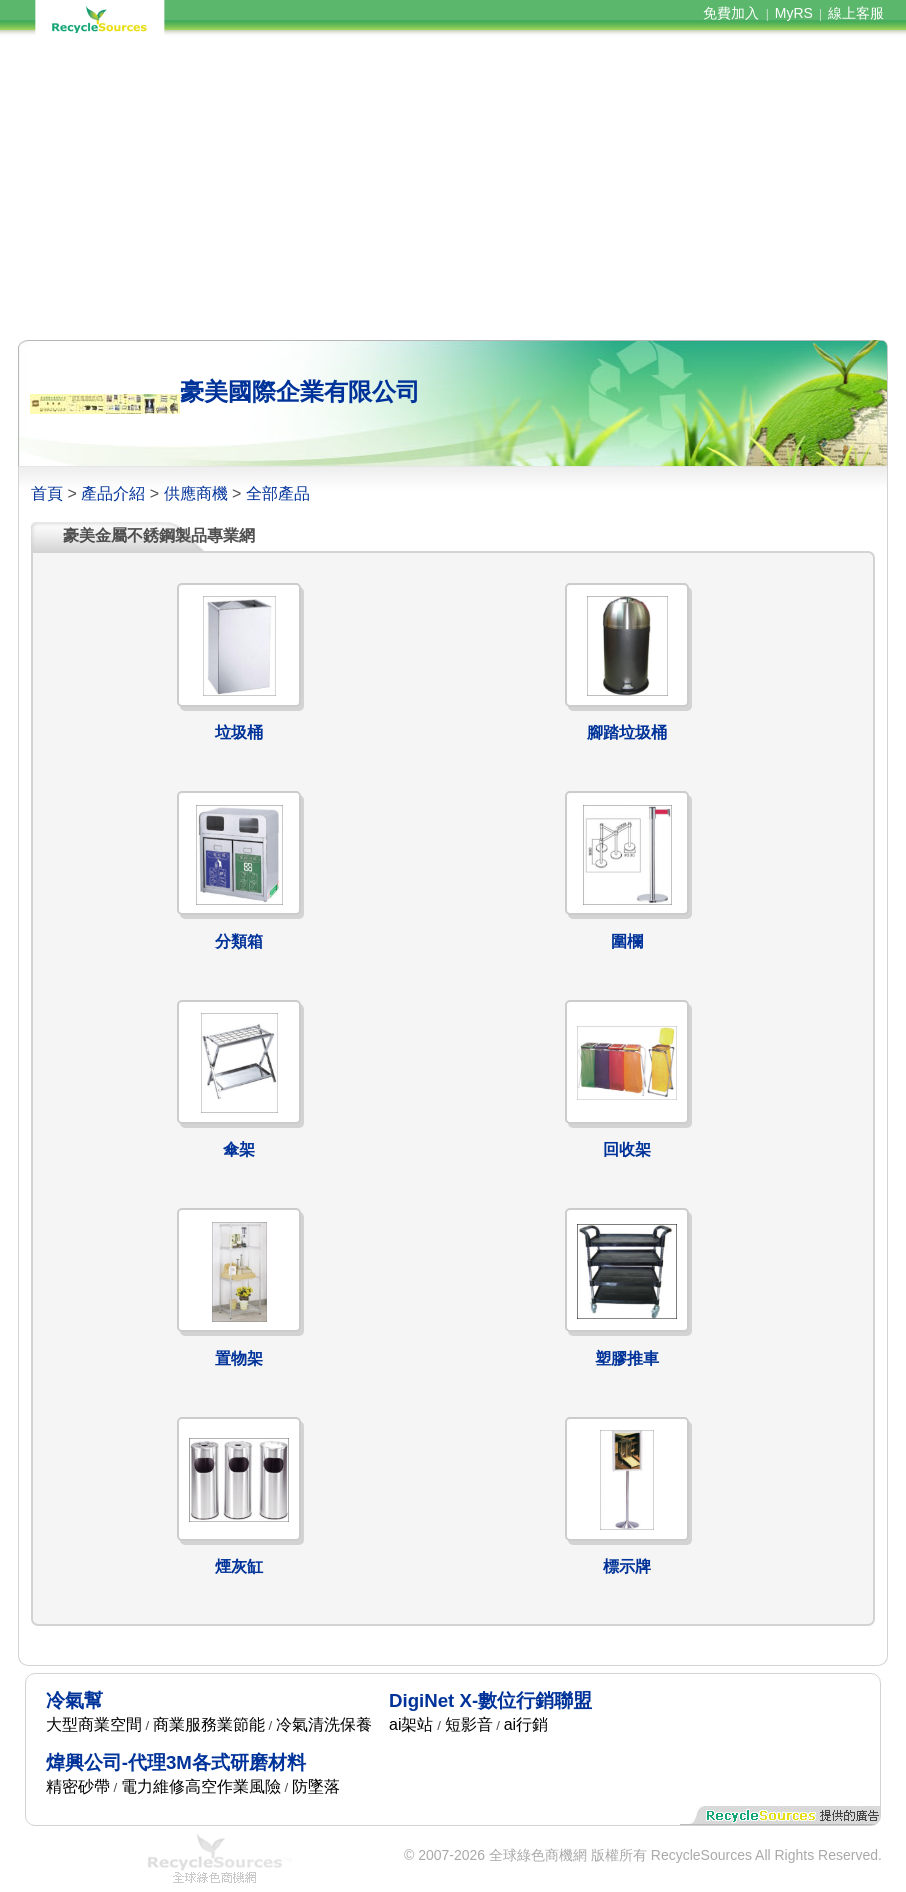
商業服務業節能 (209, 1724)
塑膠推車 (627, 1358)
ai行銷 (526, 1724)
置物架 (239, 1358)
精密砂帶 (78, 1786)
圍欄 (627, 941)
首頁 (47, 493)
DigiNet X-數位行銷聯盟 (490, 1700)
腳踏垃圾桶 (627, 732)
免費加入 (731, 13)
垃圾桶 (239, 732)
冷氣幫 (74, 1700)
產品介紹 (113, 493)
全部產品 (278, 493)
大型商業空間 (94, 1724)
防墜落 (316, 1786)
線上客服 (856, 13)
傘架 (239, 1149)
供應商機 (196, 493)
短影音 (469, 1724)
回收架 (627, 1149)
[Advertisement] (453, 188)
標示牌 (627, 1566)
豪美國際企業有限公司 (300, 391)
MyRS (794, 13)
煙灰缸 (239, 1566)
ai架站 (411, 1724)
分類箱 (239, 941)
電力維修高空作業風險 (201, 1786)
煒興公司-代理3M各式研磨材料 (176, 1762)
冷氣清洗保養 (324, 1724)
